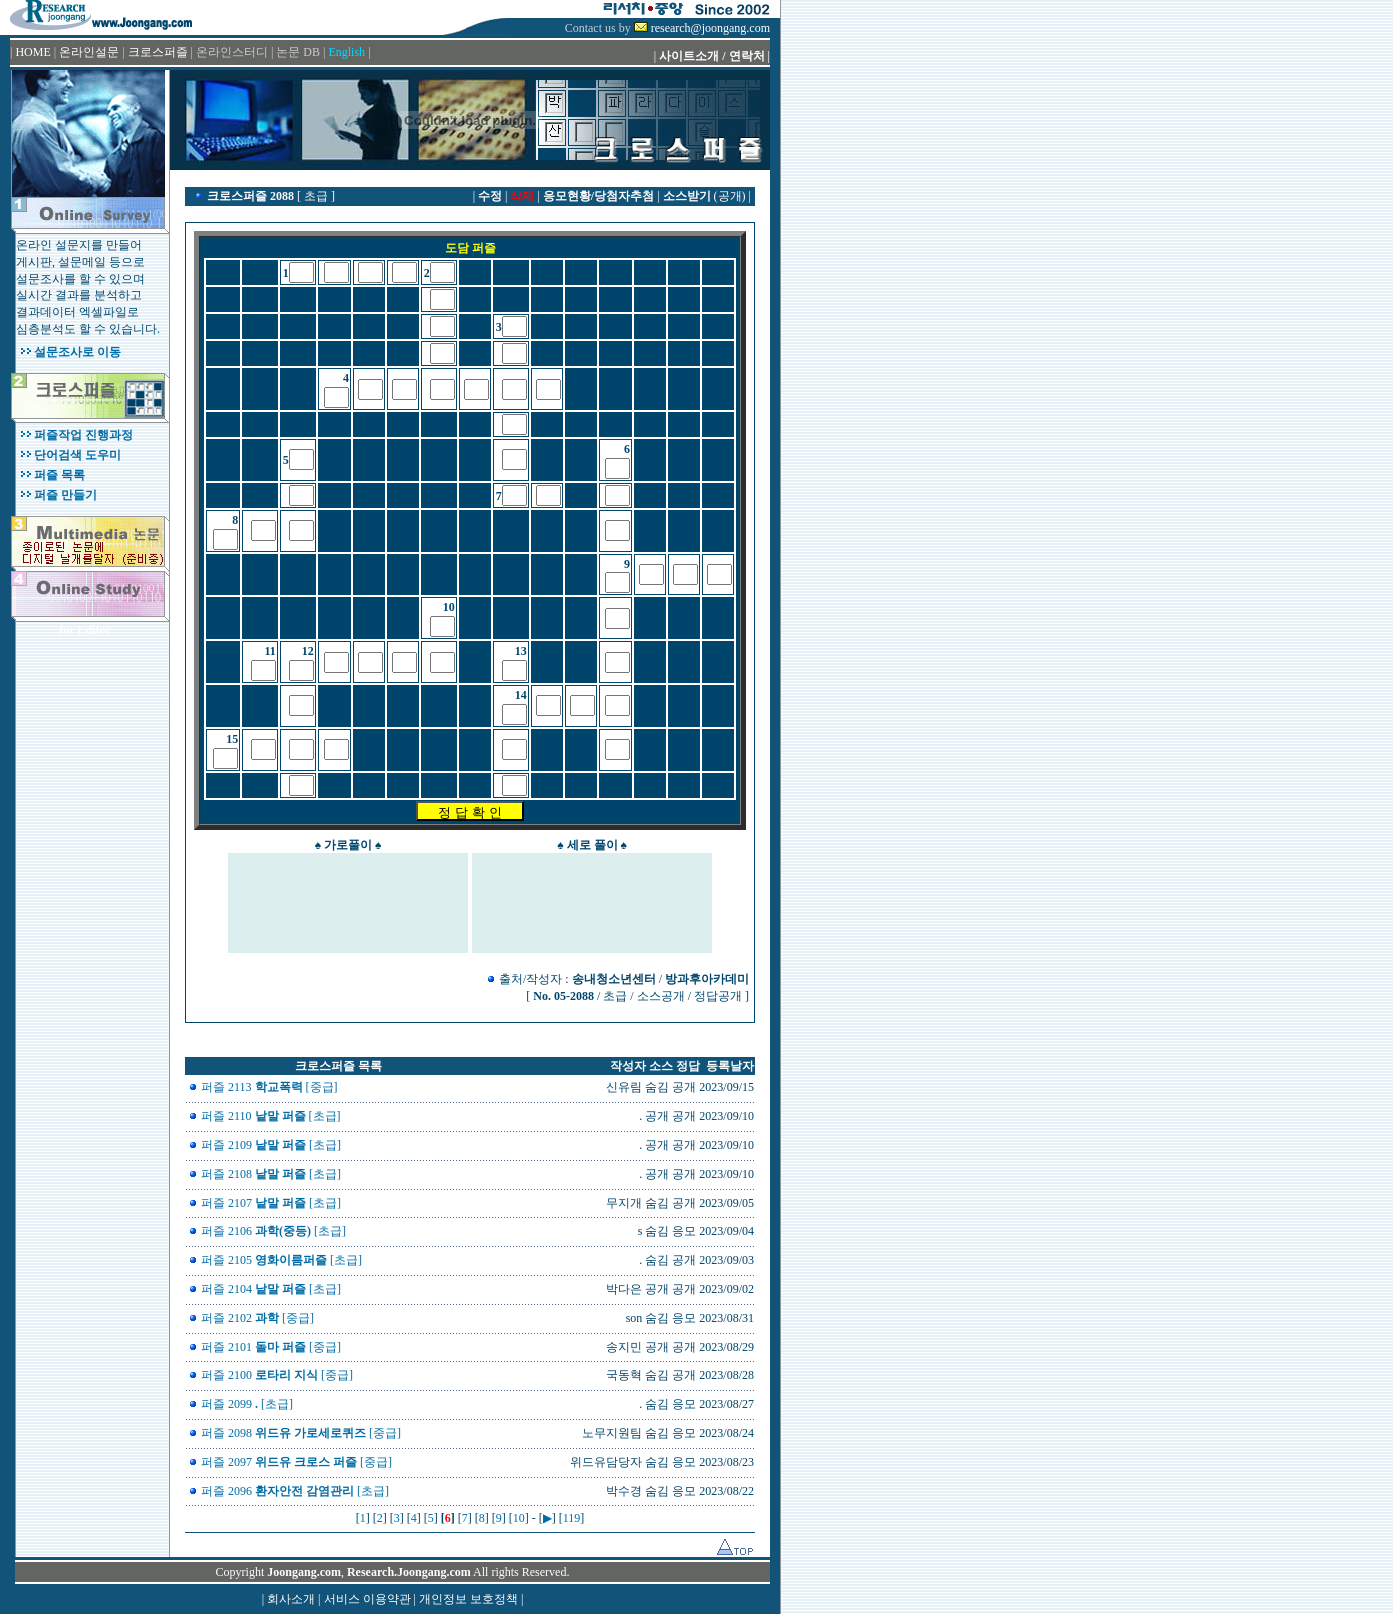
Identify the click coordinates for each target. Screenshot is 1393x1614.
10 (519, 1518)
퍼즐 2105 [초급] (281, 1260)
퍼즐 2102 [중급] (257, 1318)
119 (572, 1518)
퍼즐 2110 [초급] (271, 1116)
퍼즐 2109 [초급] (271, 1145)
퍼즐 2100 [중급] (277, 1375)
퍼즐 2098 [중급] (301, 1433)
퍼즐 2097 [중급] (296, 1462)
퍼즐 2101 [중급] (271, 1347)
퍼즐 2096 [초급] (295, 1491)
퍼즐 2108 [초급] (271, 1174)
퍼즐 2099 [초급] (247, 1404)
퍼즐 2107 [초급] (271, 1203)
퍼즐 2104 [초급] (271, 1289)
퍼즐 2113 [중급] (269, 1087)
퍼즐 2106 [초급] (273, 1231)
